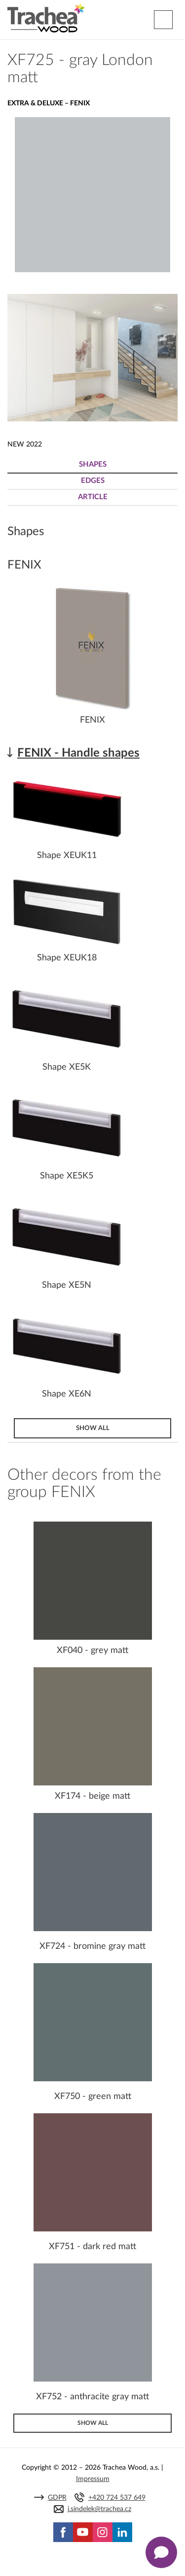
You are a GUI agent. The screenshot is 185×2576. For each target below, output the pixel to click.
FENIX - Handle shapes (78, 753)
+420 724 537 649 (117, 2497)
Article (93, 497)
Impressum (93, 2479)
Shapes (93, 464)
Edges (93, 480)
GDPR (57, 2497)
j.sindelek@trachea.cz (99, 2509)
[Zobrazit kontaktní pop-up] (161, 2552)
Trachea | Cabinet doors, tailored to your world (46, 18)
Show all (93, 1428)
